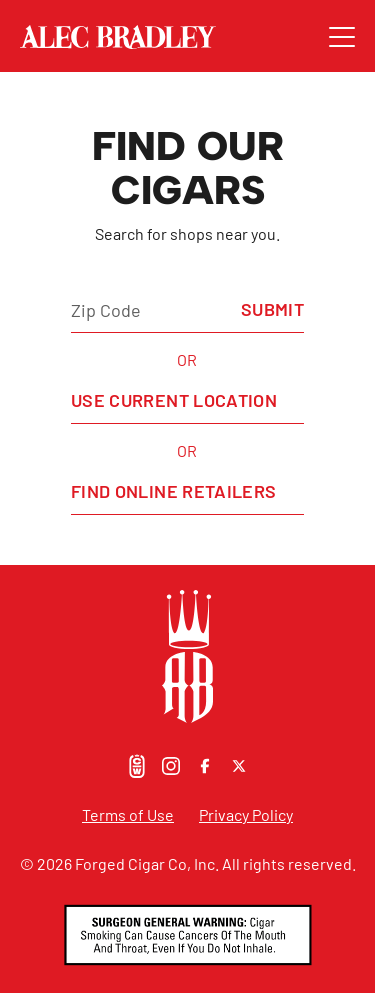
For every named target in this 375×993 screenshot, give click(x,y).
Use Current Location (174, 400)
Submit (272, 309)
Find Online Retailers (174, 491)
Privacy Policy (246, 814)
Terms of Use (128, 814)
